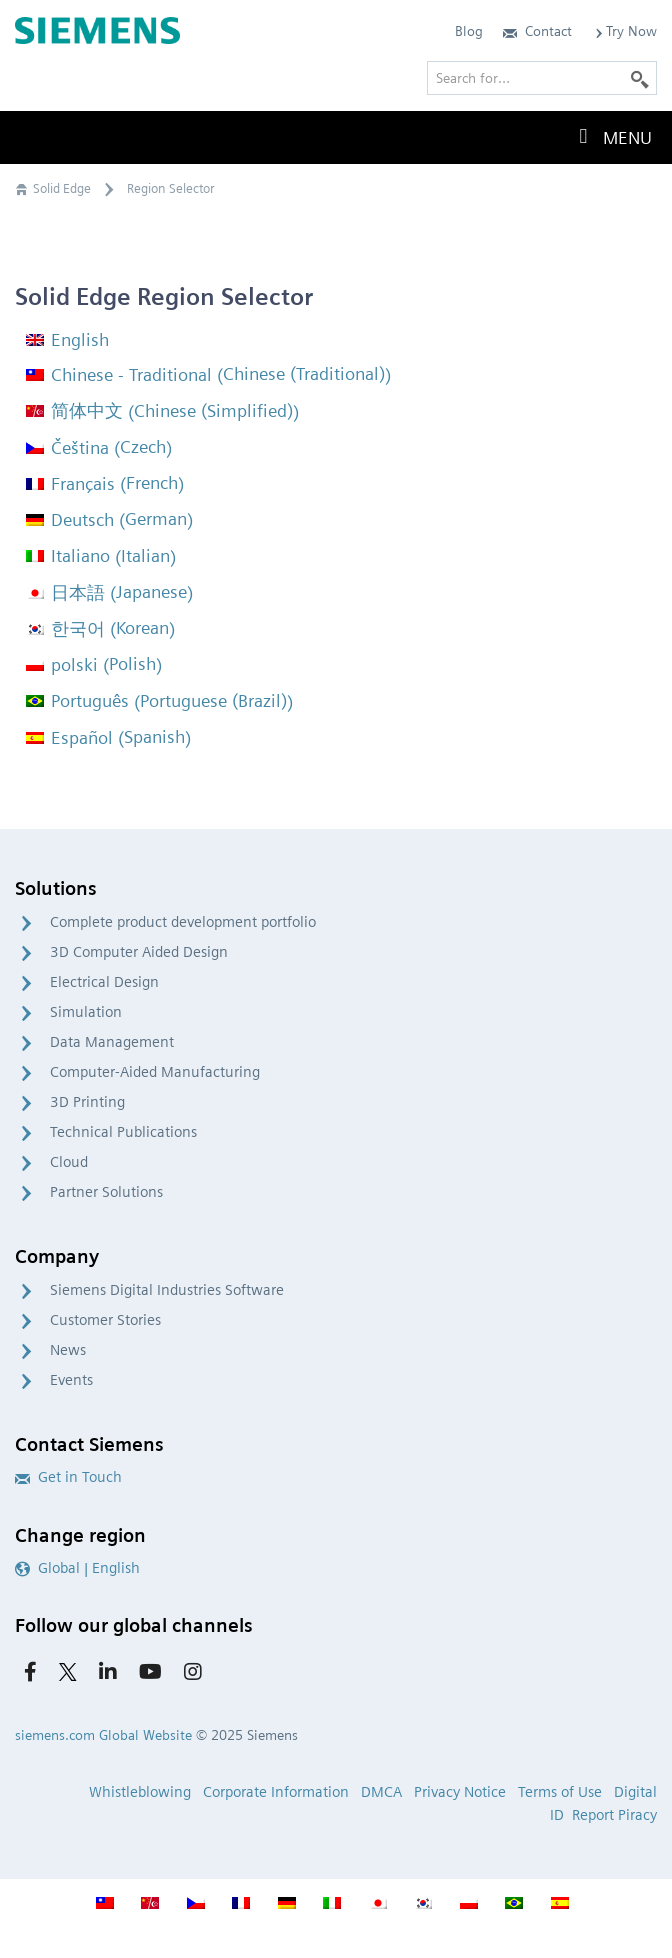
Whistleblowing (140, 1792)
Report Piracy (614, 1815)
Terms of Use (560, 1792)
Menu (611, 137)
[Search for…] (542, 78)
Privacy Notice (460, 1792)
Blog (469, 31)
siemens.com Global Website (103, 1735)
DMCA (381, 1792)
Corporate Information (276, 1792)
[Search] (640, 78)
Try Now (624, 31)
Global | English (77, 1568)
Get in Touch (68, 1477)
